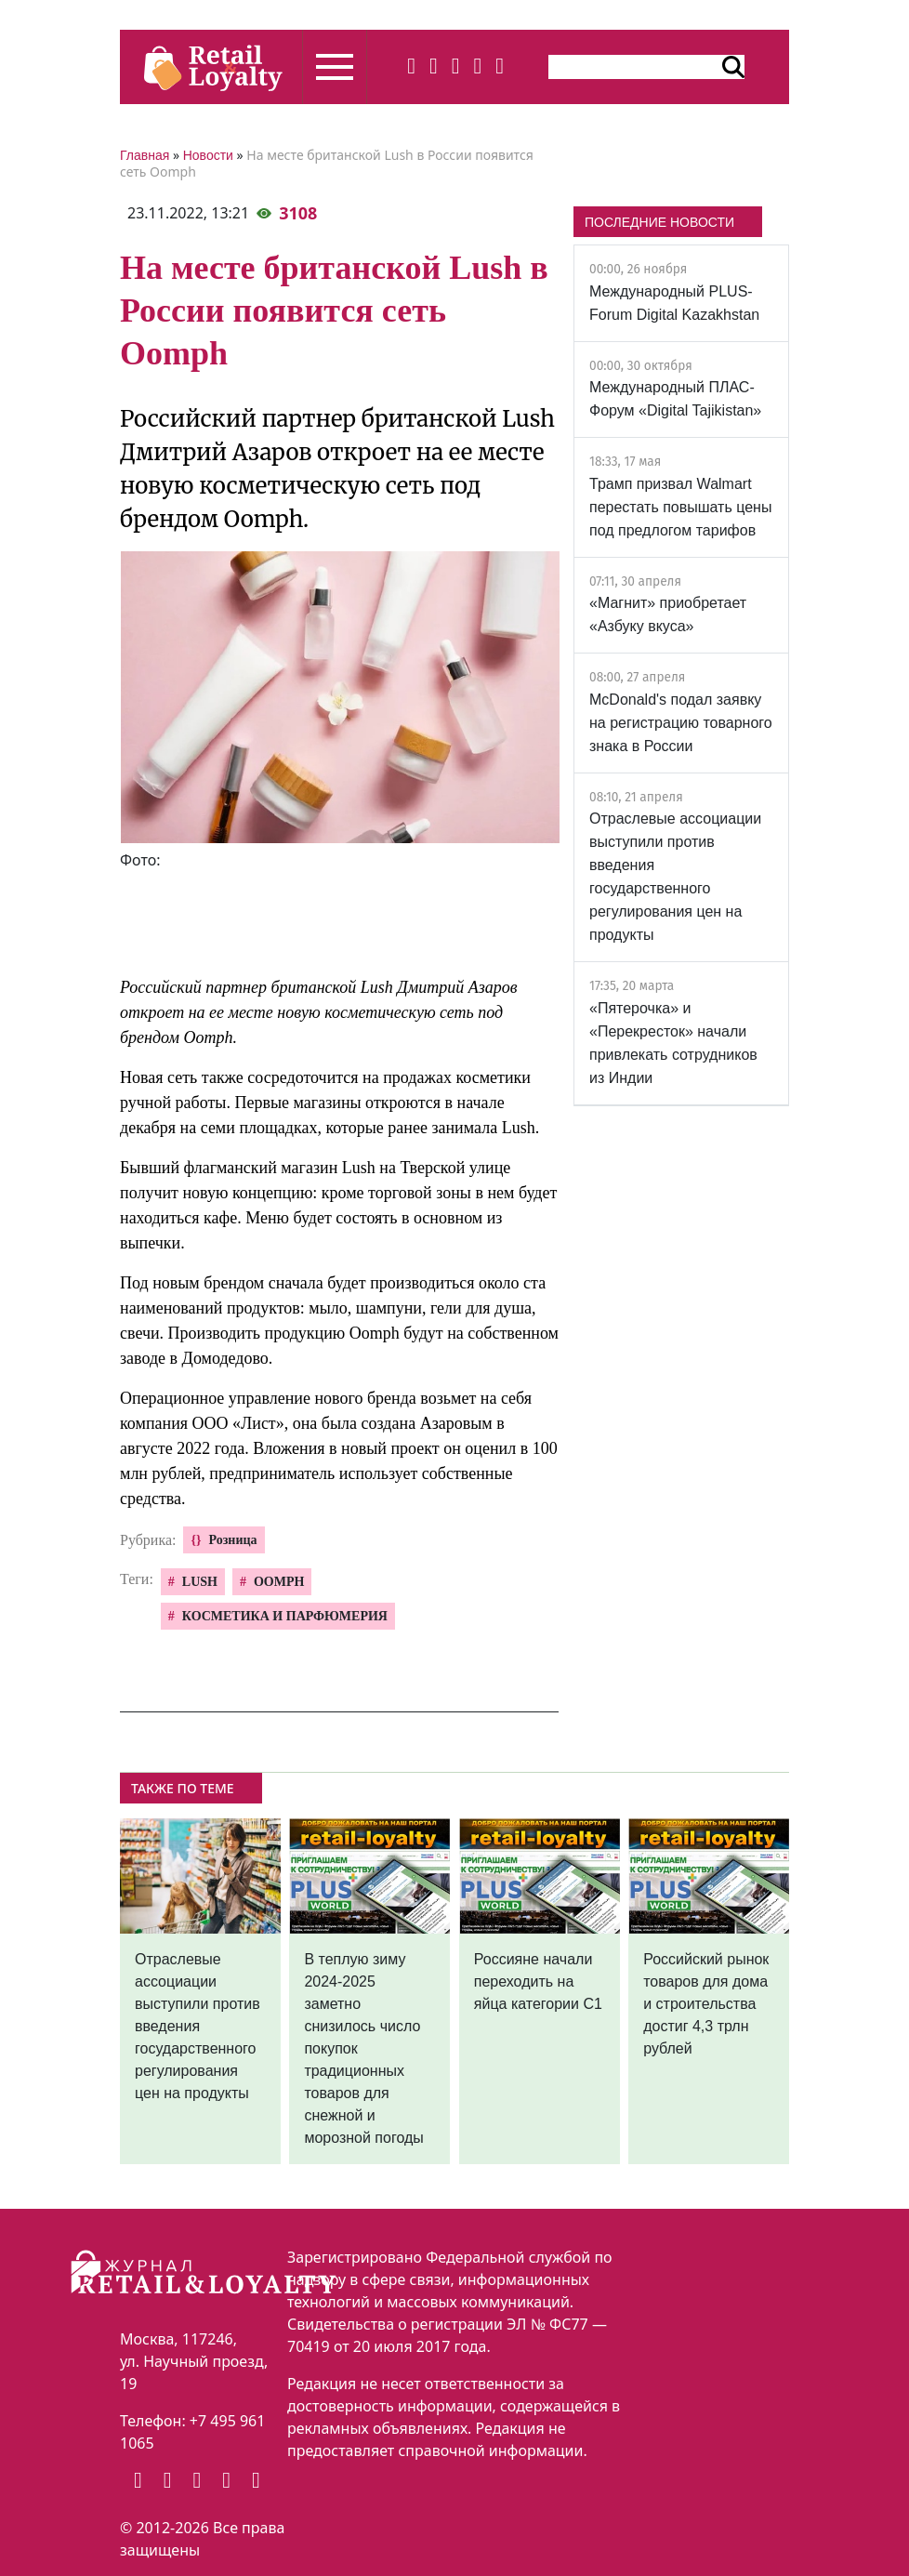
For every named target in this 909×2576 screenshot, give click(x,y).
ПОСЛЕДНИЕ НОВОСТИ (659, 222)
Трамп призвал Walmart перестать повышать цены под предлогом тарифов (680, 507)
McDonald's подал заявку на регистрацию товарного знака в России (680, 723)
